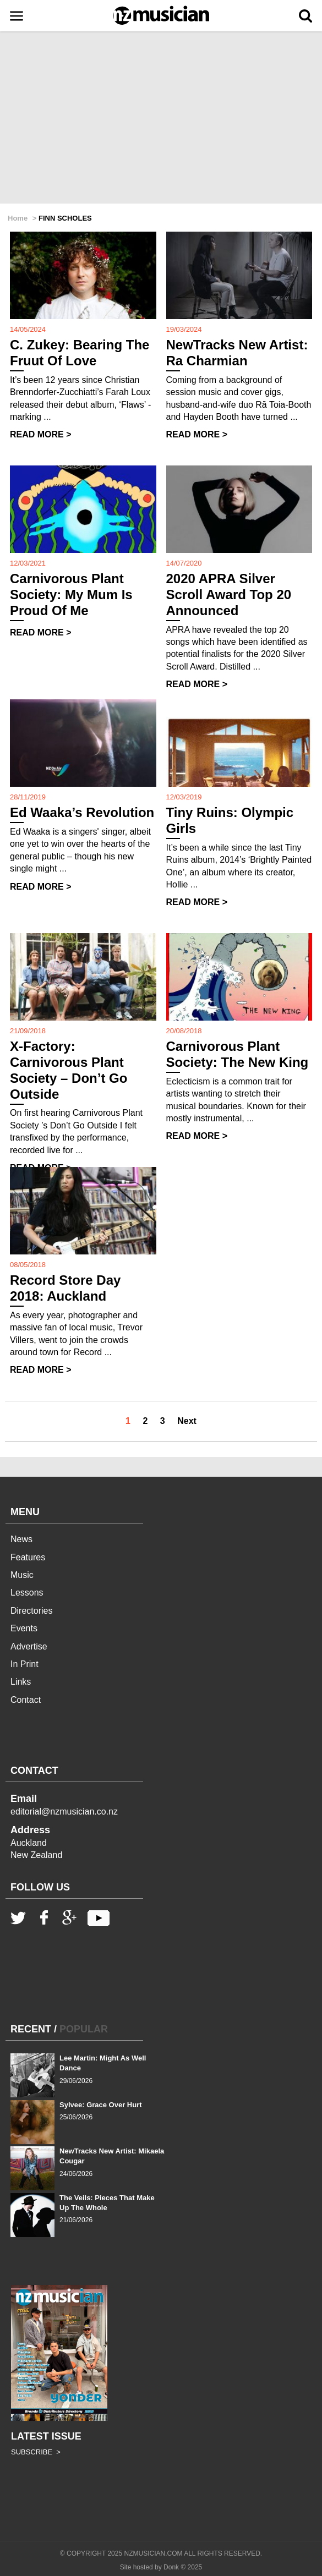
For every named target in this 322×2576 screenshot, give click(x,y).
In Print (24, 1664)
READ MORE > (41, 434)
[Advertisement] (161, 118)
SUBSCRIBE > (36, 2452)
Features (27, 1557)
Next (187, 1421)
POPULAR (83, 2029)
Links (20, 1681)
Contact (25, 1699)
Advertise (28, 1646)
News (21, 1539)
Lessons (26, 1592)
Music (22, 1575)
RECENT (30, 2029)
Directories (31, 1610)
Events (23, 1628)
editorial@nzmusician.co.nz (64, 1811)
